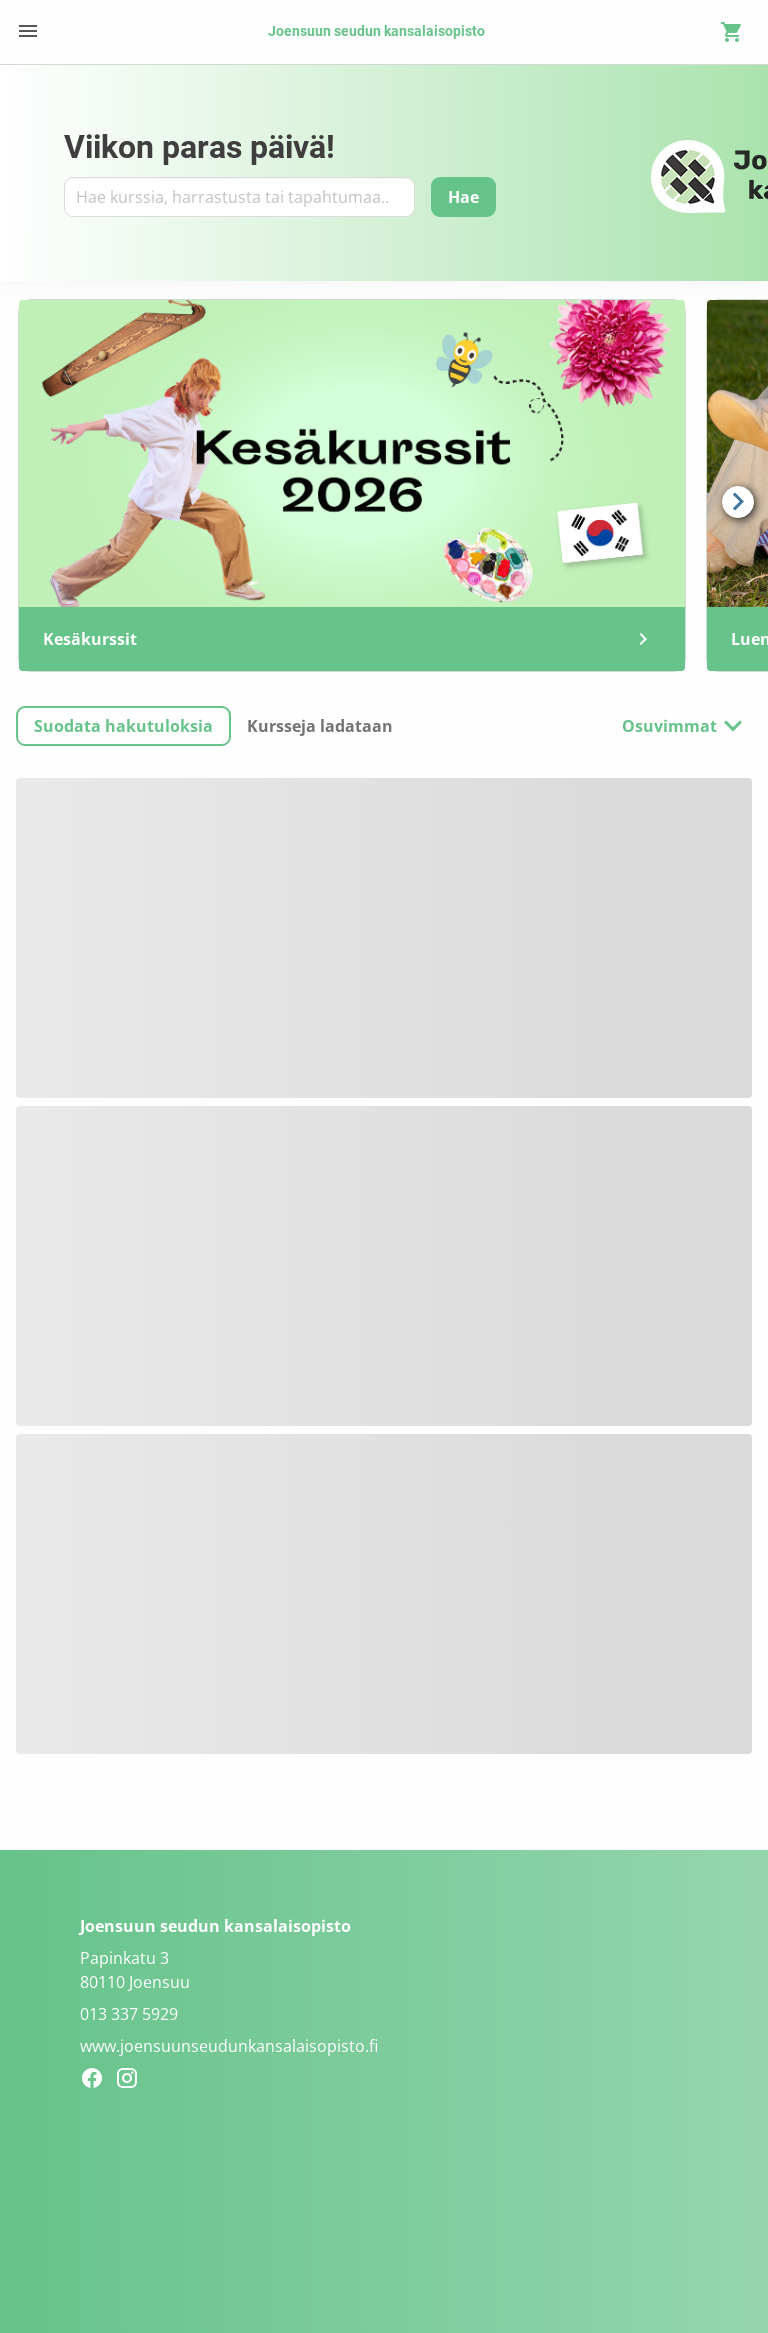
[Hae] (463, 197)
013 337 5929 (129, 2014)
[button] (123, 726)
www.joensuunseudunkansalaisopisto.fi (229, 2046)
